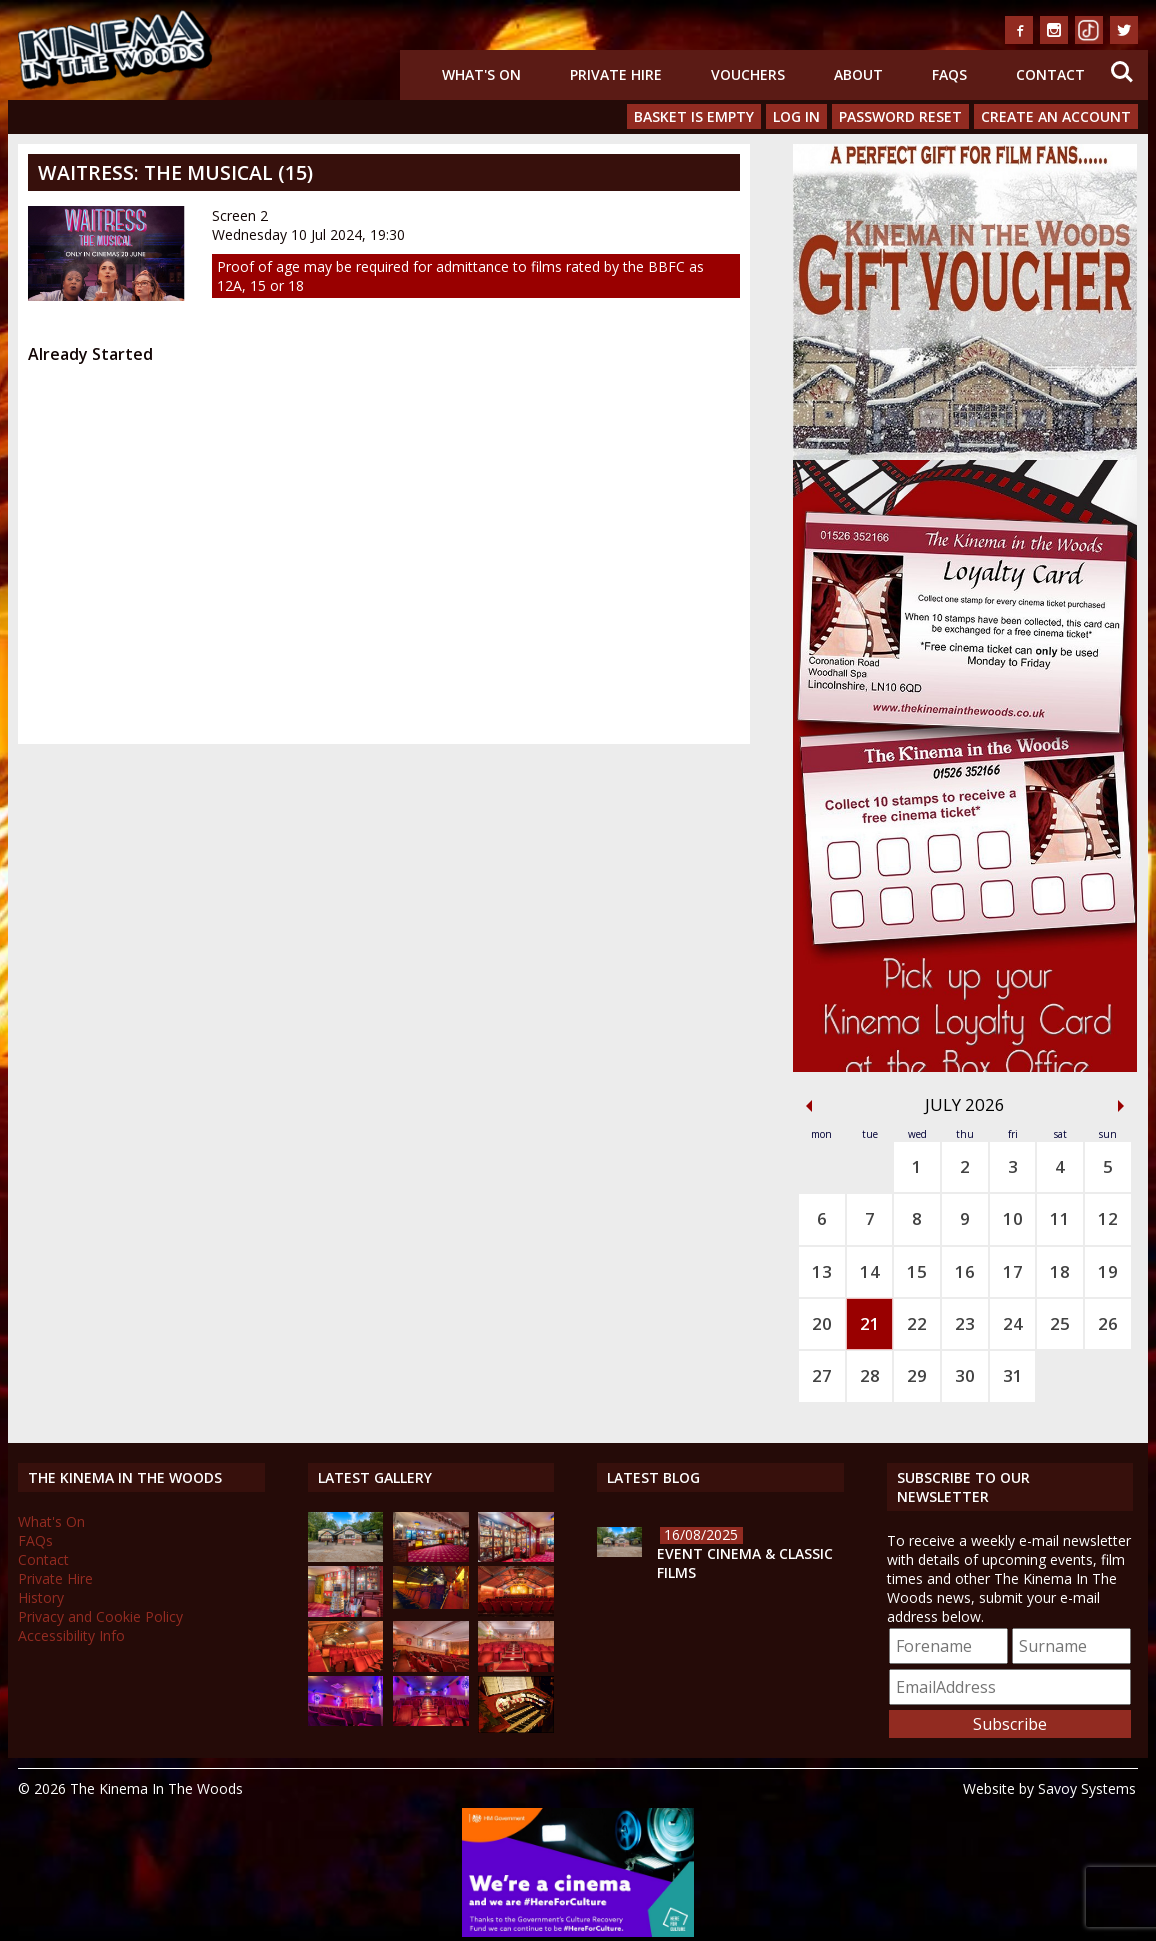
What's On (481, 74)
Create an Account (1056, 116)
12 (1108, 1218)
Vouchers (748, 74)
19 (1108, 1271)
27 (822, 1375)
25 (1060, 1323)
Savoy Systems (1087, 1788)
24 (1013, 1323)
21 (870, 1323)
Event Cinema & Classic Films (745, 1563)
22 (917, 1323)
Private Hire (616, 74)
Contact (1050, 74)
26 (1108, 1323)
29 (917, 1375)
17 (1013, 1271)
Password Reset (900, 116)
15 (917, 1271)
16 (965, 1271)
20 (822, 1323)
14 (870, 1271)
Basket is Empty (694, 116)
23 (965, 1323)
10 (1013, 1218)
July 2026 (965, 1104)
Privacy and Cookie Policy (100, 1616)
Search (1122, 72)
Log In (796, 116)
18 (1060, 1271)
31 (1013, 1375)
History (41, 1597)
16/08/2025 (701, 1534)
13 (822, 1271)
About (858, 74)
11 (1060, 1218)
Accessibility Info (71, 1635)
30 (965, 1375)
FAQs (949, 74)
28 (870, 1375)
